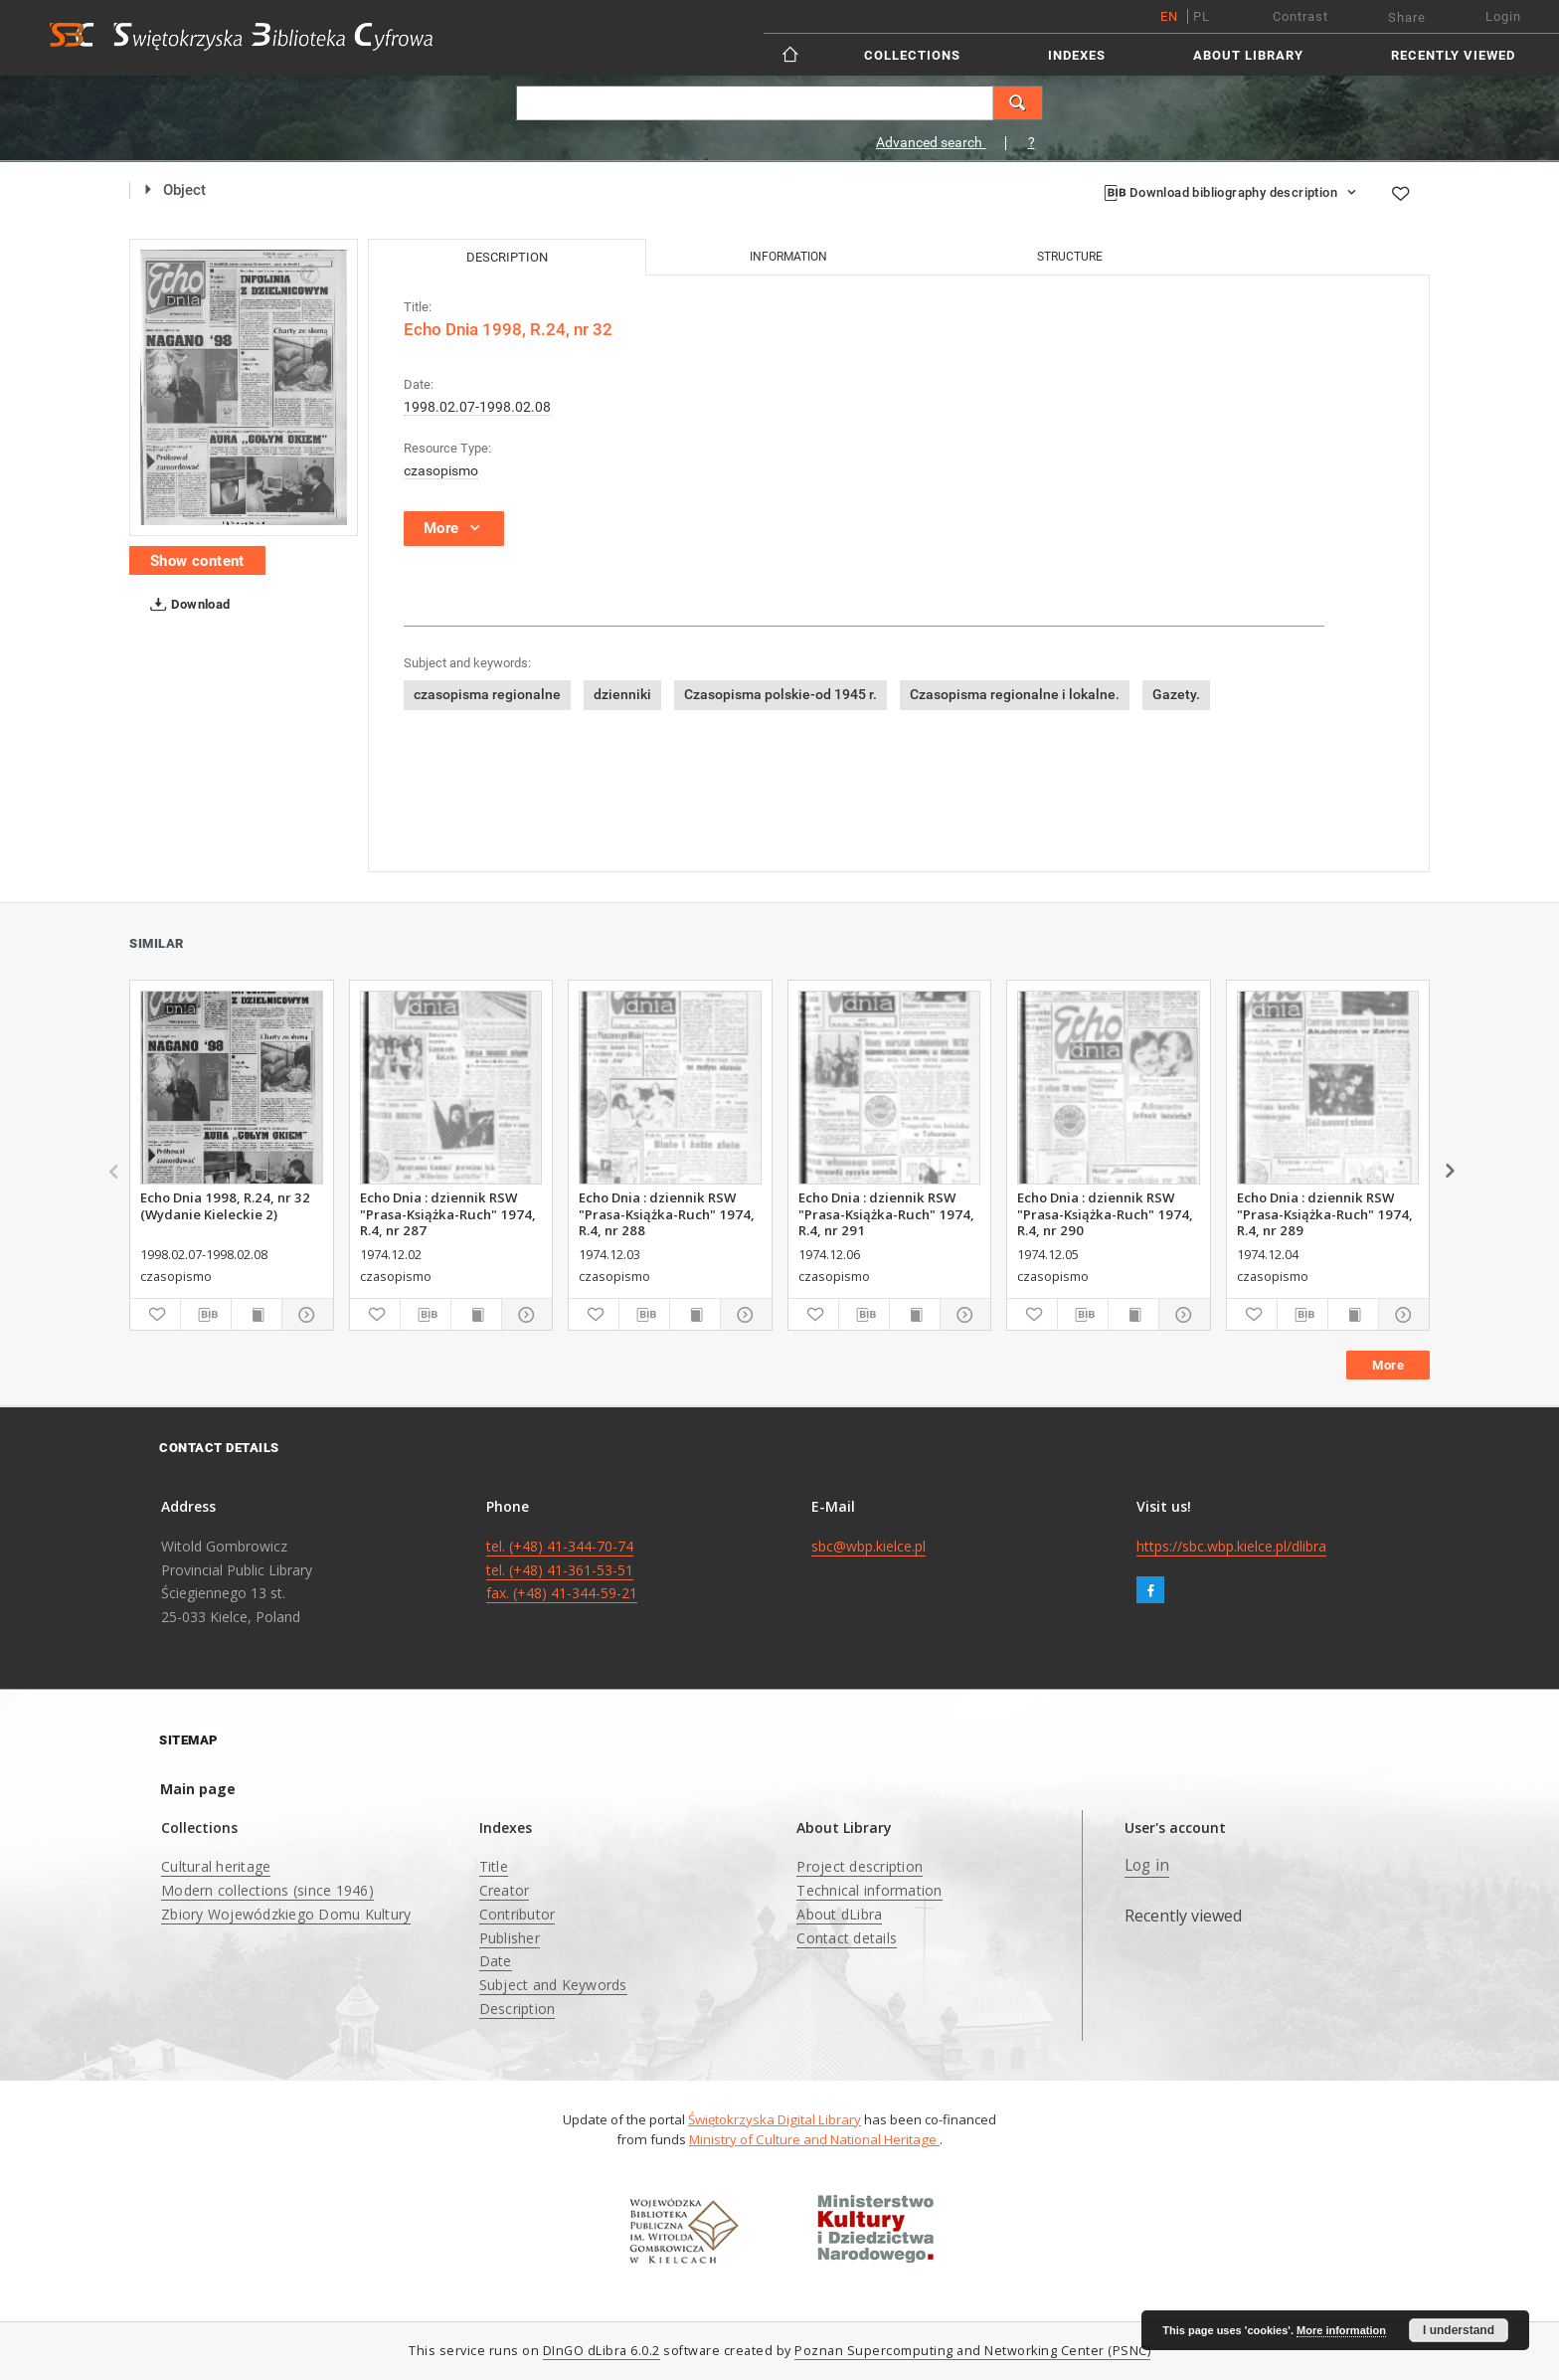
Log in (1147, 1865)
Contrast (1300, 16)
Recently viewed (1453, 55)
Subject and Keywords (553, 1984)
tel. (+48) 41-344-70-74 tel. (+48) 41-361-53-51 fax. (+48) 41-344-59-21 (561, 1570)
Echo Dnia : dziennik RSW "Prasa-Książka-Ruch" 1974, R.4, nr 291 (886, 1213)
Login (1503, 16)
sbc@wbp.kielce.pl (868, 1546)
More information (1341, 2330)
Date (495, 1960)
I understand (1458, 2330)
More (1388, 1365)
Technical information (869, 1890)
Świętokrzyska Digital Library (774, 2119)
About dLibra (839, 1914)
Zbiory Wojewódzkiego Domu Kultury (286, 1914)
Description (517, 2008)
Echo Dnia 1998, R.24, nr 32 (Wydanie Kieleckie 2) (225, 1205)
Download (186, 605)
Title (493, 1866)
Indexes (1077, 55)
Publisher (509, 1937)
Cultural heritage (215, 1866)
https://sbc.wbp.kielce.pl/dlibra (1231, 1546)
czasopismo (441, 470)
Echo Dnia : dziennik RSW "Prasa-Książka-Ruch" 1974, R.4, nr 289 (1325, 1213)
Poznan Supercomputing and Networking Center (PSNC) (972, 2350)
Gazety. (1176, 694)
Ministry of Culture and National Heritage (814, 2139)
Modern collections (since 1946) (267, 1890)
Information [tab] (788, 257)
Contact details (846, 1937)
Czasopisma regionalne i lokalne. (1015, 694)
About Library (1248, 55)
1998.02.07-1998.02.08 (477, 407)
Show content (197, 561)
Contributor (517, 1914)
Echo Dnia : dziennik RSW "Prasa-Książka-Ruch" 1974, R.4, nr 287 (448, 1213)
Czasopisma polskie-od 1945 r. (780, 694)
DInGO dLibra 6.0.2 (601, 2350)
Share (1407, 17)
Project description (859, 1866)
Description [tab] (507, 257)
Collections (912, 55)
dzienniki (622, 694)
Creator (504, 1890)
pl (1201, 16)
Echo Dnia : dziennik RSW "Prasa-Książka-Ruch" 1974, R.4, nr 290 (1105, 1213)
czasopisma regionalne (487, 694)
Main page (198, 1788)
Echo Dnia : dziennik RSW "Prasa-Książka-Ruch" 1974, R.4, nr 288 (667, 1213)
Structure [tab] (1070, 257)
